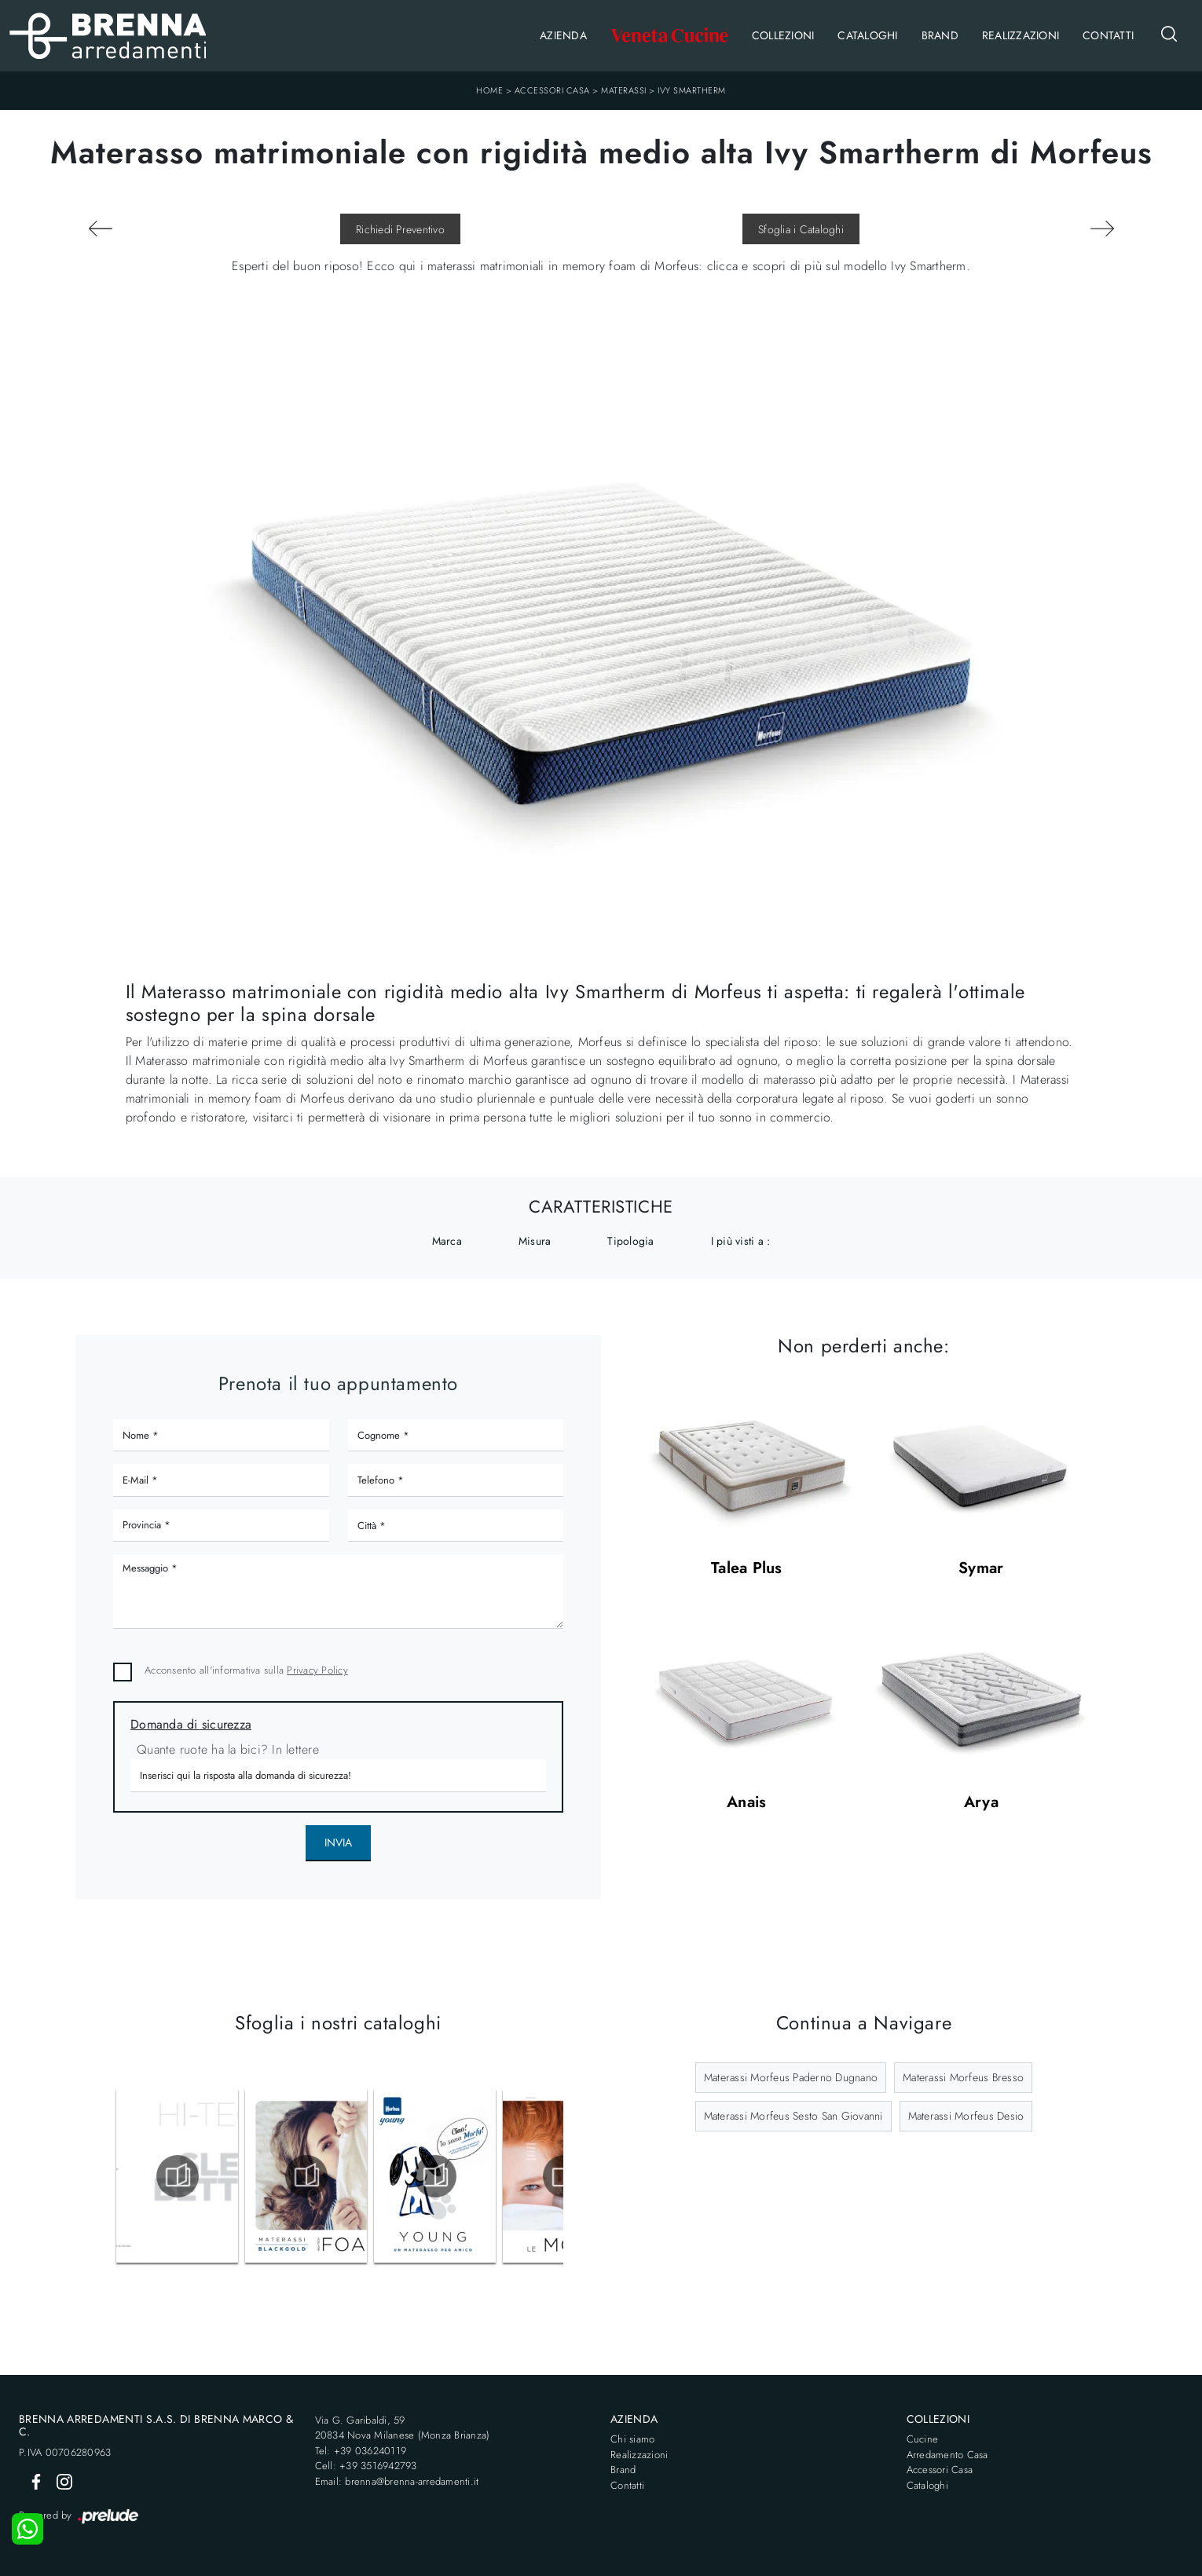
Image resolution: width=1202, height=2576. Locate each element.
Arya (981, 1803)
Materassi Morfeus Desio (966, 2116)
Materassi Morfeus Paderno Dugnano (791, 2077)
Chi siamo (632, 2438)
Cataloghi (867, 35)
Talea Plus (746, 1569)
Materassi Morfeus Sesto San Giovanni (793, 2116)
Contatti (1108, 35)
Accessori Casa (552, 90)
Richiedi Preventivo (400, 229)
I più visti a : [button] (741, 1241)
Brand (940, 35)
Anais (746, 1803)
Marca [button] (447, 1241)
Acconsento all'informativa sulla (246, 1670)
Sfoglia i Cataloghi (801, 229)
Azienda (563, 35)
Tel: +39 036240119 (361, 2450)
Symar (980, 1569)
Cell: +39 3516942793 (366, 2465)
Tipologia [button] (630, 1241)
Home (489, 90)
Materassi (624, 90)
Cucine (923, 2438)
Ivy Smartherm (692, 90)
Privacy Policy (317, 1670)
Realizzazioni (1020, 35)
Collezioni (783, 35)
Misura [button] (535, 1241)
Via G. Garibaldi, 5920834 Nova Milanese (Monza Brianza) (402, 2428)
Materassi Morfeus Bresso (963, 2077)
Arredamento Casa (947, 2454)
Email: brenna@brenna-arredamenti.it (397, 2481)
